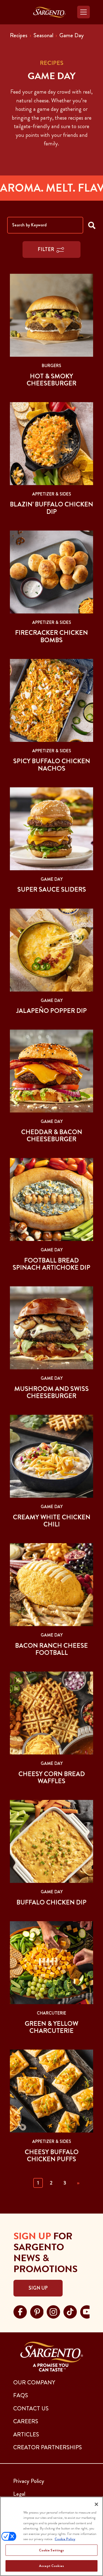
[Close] (96, 2504)
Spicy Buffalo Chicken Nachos (51, 764)
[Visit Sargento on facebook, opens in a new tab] (20, 2311)
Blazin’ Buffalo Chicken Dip (51, 508)
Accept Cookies (51, 2565)
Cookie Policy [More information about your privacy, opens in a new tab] (65, 2539)
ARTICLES (26, 2434)
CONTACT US (31, 2408)
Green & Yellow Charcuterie (51, 2027)
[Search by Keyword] (45, 225)
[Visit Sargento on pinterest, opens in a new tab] (37, 2311)
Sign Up (38, 2288)
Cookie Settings (51, 2550)
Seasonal (43, 35)
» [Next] (78, 2183)
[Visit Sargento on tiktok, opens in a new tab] (70, 2311)
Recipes (18, 35)
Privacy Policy (28, 2481)
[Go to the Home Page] (49, 12)
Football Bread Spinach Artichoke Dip (51, 1264)
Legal (19, 2494)
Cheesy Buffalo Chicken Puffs (52, 2155)
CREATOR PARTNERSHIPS (47, 2447)
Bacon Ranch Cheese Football (51, 1649)
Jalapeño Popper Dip (51, 1010)
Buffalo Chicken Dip (51, 1902)
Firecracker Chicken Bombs (51, 636)
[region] (51, 2536)
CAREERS (25, 2421)
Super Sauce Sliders (51, 889)
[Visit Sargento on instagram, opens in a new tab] (53, 2311)
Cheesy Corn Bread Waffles (51, 1777)
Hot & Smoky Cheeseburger (51, 379)
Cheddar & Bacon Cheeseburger (51, 1135)
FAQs (20, 2395)
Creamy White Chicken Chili (51, 1520)
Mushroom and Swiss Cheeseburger (51, 1392)
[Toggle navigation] (83, 12)
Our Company (34, 2382)
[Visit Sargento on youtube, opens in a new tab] (87, 2311)
